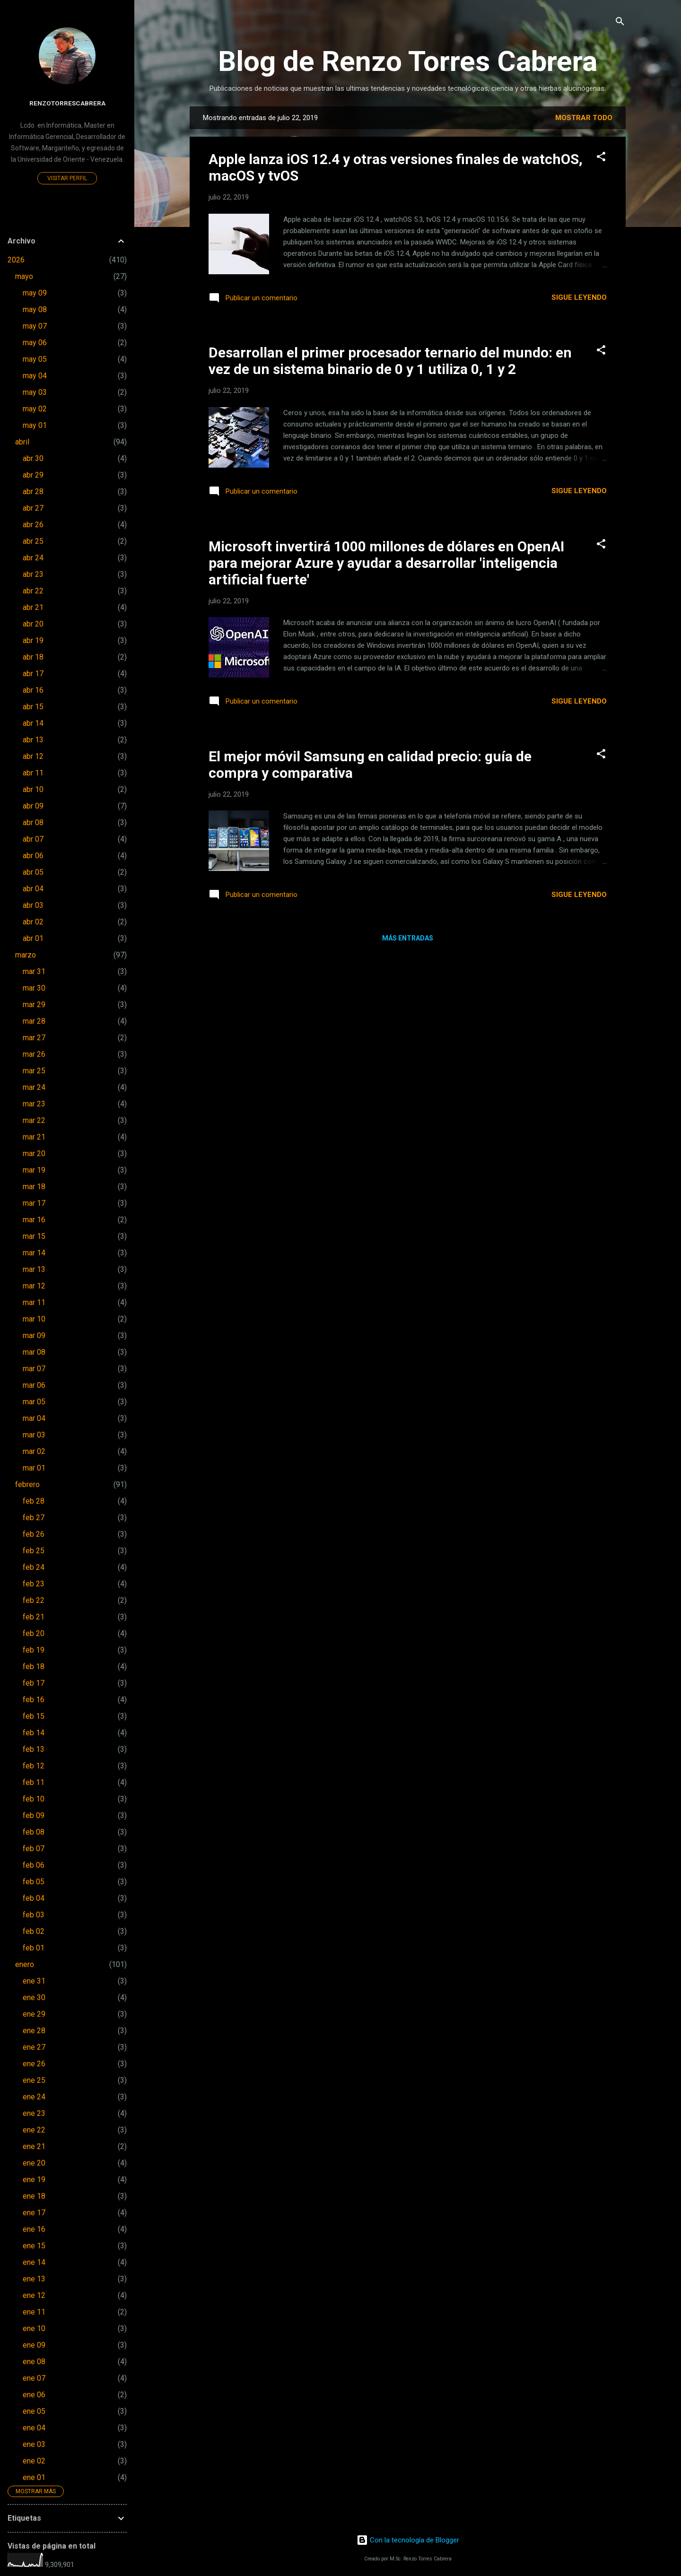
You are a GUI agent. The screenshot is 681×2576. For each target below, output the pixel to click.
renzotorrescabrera (67, 103)
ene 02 (34, 2460)
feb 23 (33, 1583)
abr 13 (33, 739)
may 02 (35, 408)
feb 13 (33, 1749)
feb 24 (33, 1567)
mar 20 (34, 1153)
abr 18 (33, 657)
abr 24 (33, 557)
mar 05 (34, 1401)
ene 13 (34, 2278)
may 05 (35, 359)
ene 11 (34, 2311)
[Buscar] (620, 22)
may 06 (35, 342)
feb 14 (33, 1732)
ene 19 (34, 2179)
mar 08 (34, 1352)
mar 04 (34, 1418)
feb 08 (33, 1832)
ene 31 (34, 1980)
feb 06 (33, 1865)
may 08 (35, 309)
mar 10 (34, 1318)
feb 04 (33, 1898)
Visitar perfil (67, 178)
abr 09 (33, 805)
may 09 (35, 292)
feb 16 (33, 1699)
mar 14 (34, 1252)
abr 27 (33, 508)
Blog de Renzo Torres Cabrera (407, 61)
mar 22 (34, 1120)
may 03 (35, 392)
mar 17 (34, 1203)
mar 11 (34, 1302)
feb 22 (33, 1600)
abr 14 (33, 723)
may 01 (35, 425)
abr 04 (33, 888)
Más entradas (407, 938)
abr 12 (33, 756)
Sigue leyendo (579, 297)
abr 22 (33, 590)
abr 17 (33, 673)
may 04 (35, 375)
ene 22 (34, 2129)
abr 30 (33, 458)
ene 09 (34, 2345)
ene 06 (34, 2394)
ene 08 (34, 2361)
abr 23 (33, 574)
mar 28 (34, 1021)
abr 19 (33, 640)
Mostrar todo (583, 117)
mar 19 (34, 1170)
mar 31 (34, 971)
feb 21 (33, 1616)
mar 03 (34, 1434)
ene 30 (34, 1997)
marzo (25, 954)
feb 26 (33, 1534)
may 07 (35, 326)
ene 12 (34, 2295)
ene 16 (34, 2229)
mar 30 (34, 987)
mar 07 (34, 1368)
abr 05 (33, 872)
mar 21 (34, 1136)
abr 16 (33, 690)
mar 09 (34, 1335)
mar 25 (34, 1070)
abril (22, 441)
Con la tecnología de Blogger (408, 2540)
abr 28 (33, 491)
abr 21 (33, 607)
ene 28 (34, 2030)
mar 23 (34, 1103)
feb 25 (33, 1550)
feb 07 (33, 1848)
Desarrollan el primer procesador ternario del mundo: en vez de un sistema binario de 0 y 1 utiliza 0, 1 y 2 (390, 360)
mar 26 (34, 1054)
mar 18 (34, 1186)
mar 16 (34, 1219)
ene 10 (34, 2328)
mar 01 (34, 1467)
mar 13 (34, 1269)
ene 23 (34, 2113)
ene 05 (34, 2411)
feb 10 (33, 1798)
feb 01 (33, 1947)
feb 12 (33, 1765)
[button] (601, 157)
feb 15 (33, 1716)
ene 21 (34, 2146)
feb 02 (33, 1931)
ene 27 (34, 2047)
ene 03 (34, 2444)
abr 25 (33, 541)
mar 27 (34, 1037)
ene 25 (34, 2080)
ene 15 (34, 2245)
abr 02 (33, 921)
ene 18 (34, 2196)
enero (24, 1964)
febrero (27, 1484)
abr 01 (33, 938)
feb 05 (33, 1881)
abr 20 (33, 623)
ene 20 (34, 2162)
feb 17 (33, 1683)
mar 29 (34, 1004)
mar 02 (34, 1451)
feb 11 (33, 1782)
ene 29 (34, 2014)
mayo (24, 276)
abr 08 (33, 822)
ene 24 (34, 2096)
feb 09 (33, 1815)
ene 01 (34, 2477)
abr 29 (33, 474)
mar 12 (34, 1285)
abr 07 (33, 839)
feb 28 (33, 1501)
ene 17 (34, 2212)
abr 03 (33, 905)
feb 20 (33, 1633)
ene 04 (34, 2427)
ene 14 (34, 2262)
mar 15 (34, 1236)
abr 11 (33, 772)
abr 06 (33, 855)
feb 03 (33, 1914)
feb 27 (33, 1517)
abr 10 (33, 789)
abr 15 (33, 706)
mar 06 (34, 1385)
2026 (16, 259)
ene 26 (34, 2063)
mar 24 (34, 1087)
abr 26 (33, 524)
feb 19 (33, 1649)
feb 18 (33, 1666)
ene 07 (34, 2378)
